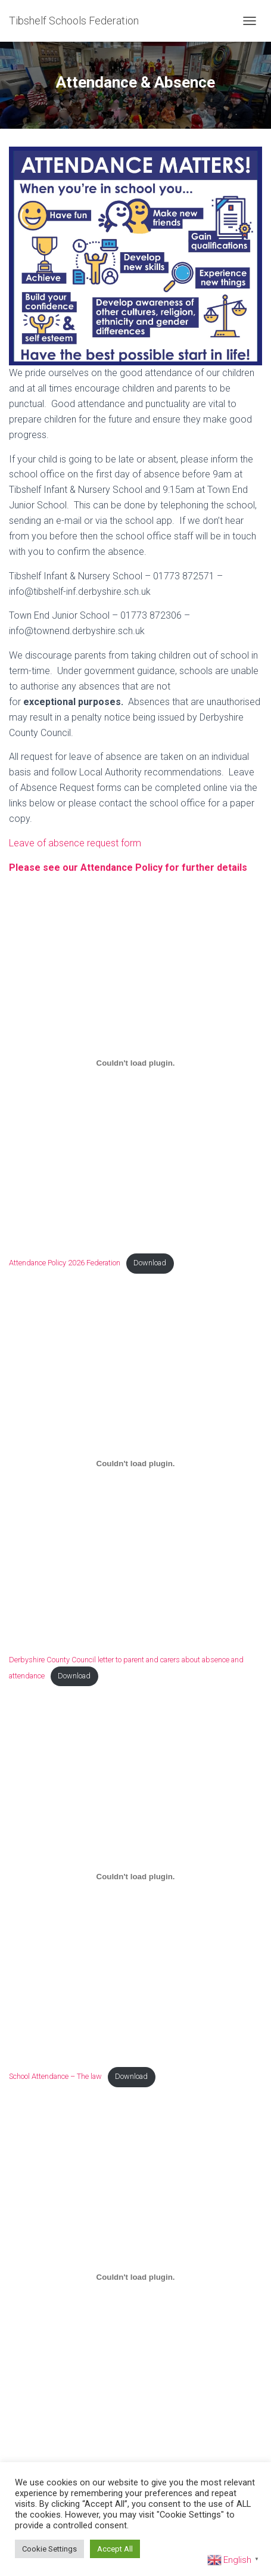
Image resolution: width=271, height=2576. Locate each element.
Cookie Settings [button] (49, 2548)
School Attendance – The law (55, 2076)
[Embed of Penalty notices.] (135, 2277)
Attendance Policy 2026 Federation (64, 1262)
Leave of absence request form (75, 843)
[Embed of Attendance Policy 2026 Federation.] (135, 1063)
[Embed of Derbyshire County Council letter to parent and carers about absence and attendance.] (135, 1464)
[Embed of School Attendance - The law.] (135, 1877)
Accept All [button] (115, 2548)
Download (149, 1262)
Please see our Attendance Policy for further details (128, 867)
